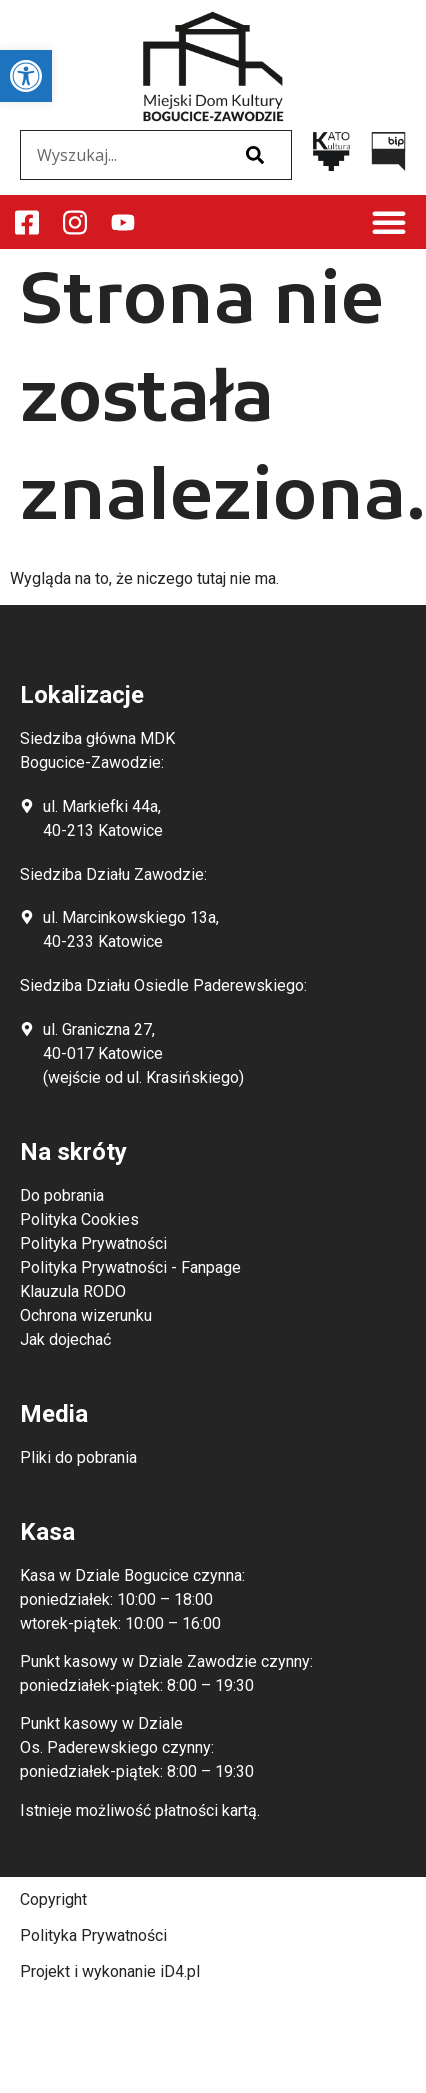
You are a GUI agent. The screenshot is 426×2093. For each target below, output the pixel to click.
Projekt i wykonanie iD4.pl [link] (110, 1971)
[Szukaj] (255, 155)
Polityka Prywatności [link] (93, 1935)
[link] (26, 76)
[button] (389, 222)
